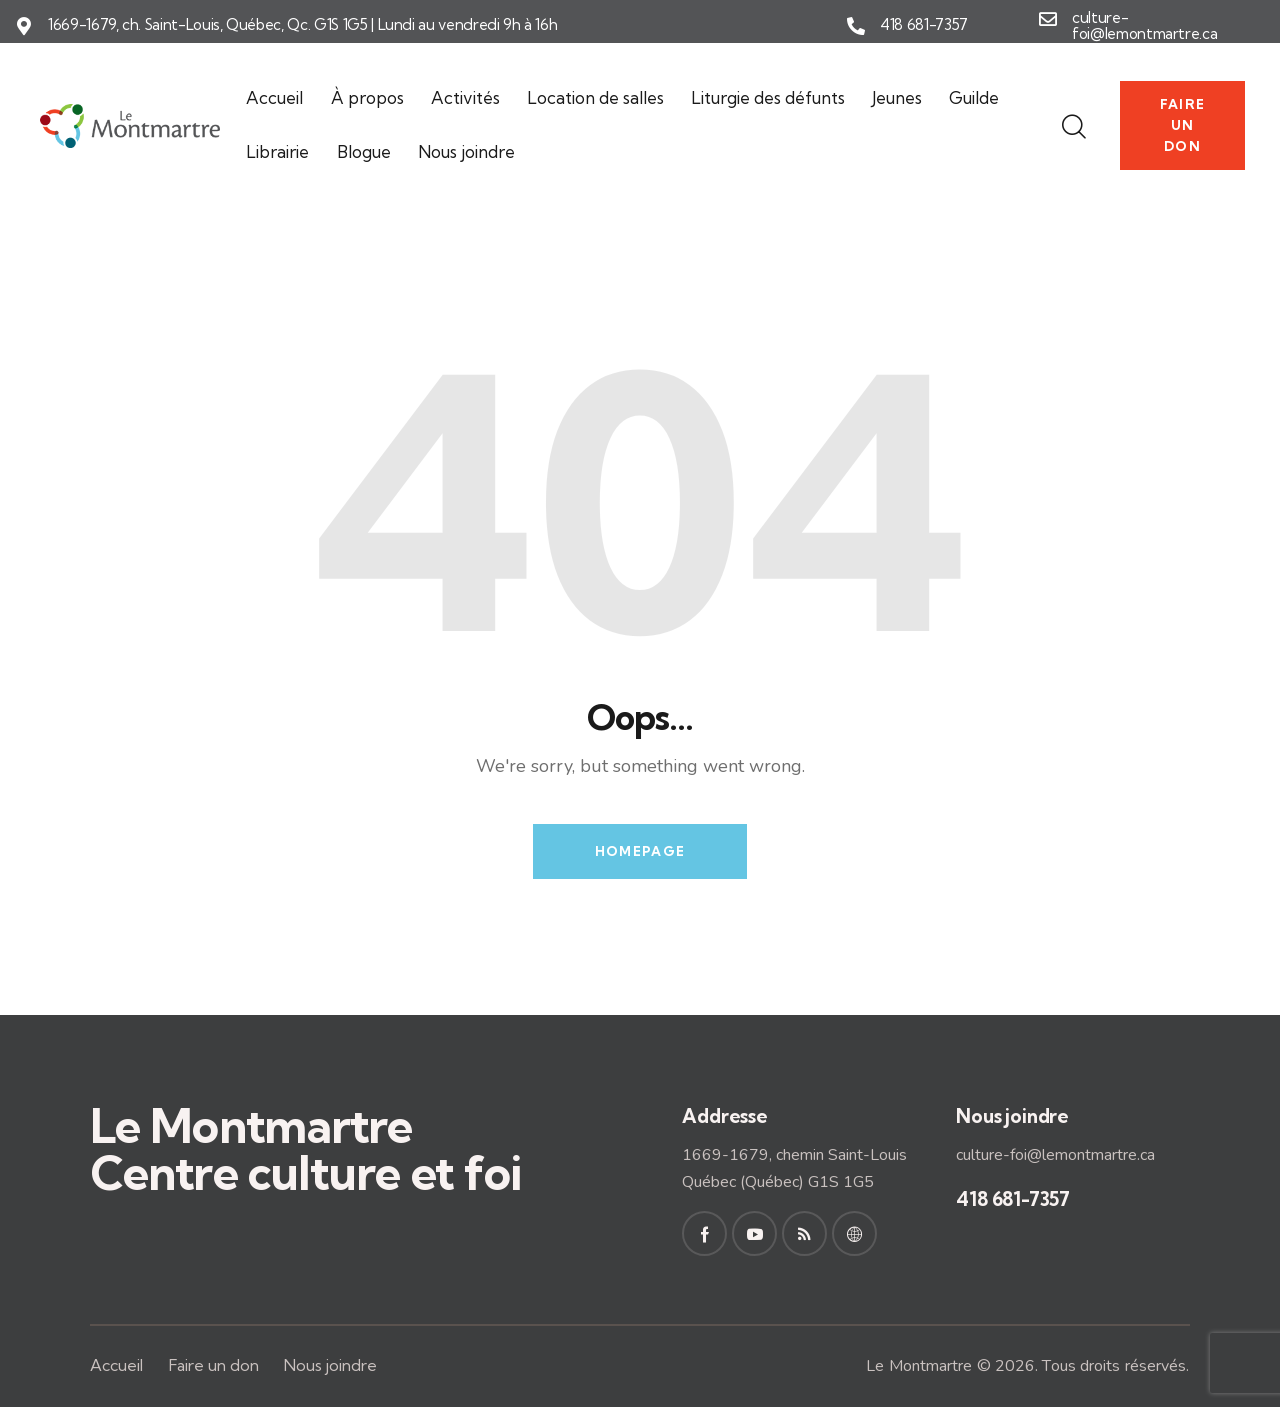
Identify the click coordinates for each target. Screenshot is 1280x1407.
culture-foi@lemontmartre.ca (1144, 26)
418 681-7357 (924, 25)
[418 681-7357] (856, 26)
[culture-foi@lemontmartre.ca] (1048, 19)
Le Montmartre (919, 1366)
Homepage (640, 851)
